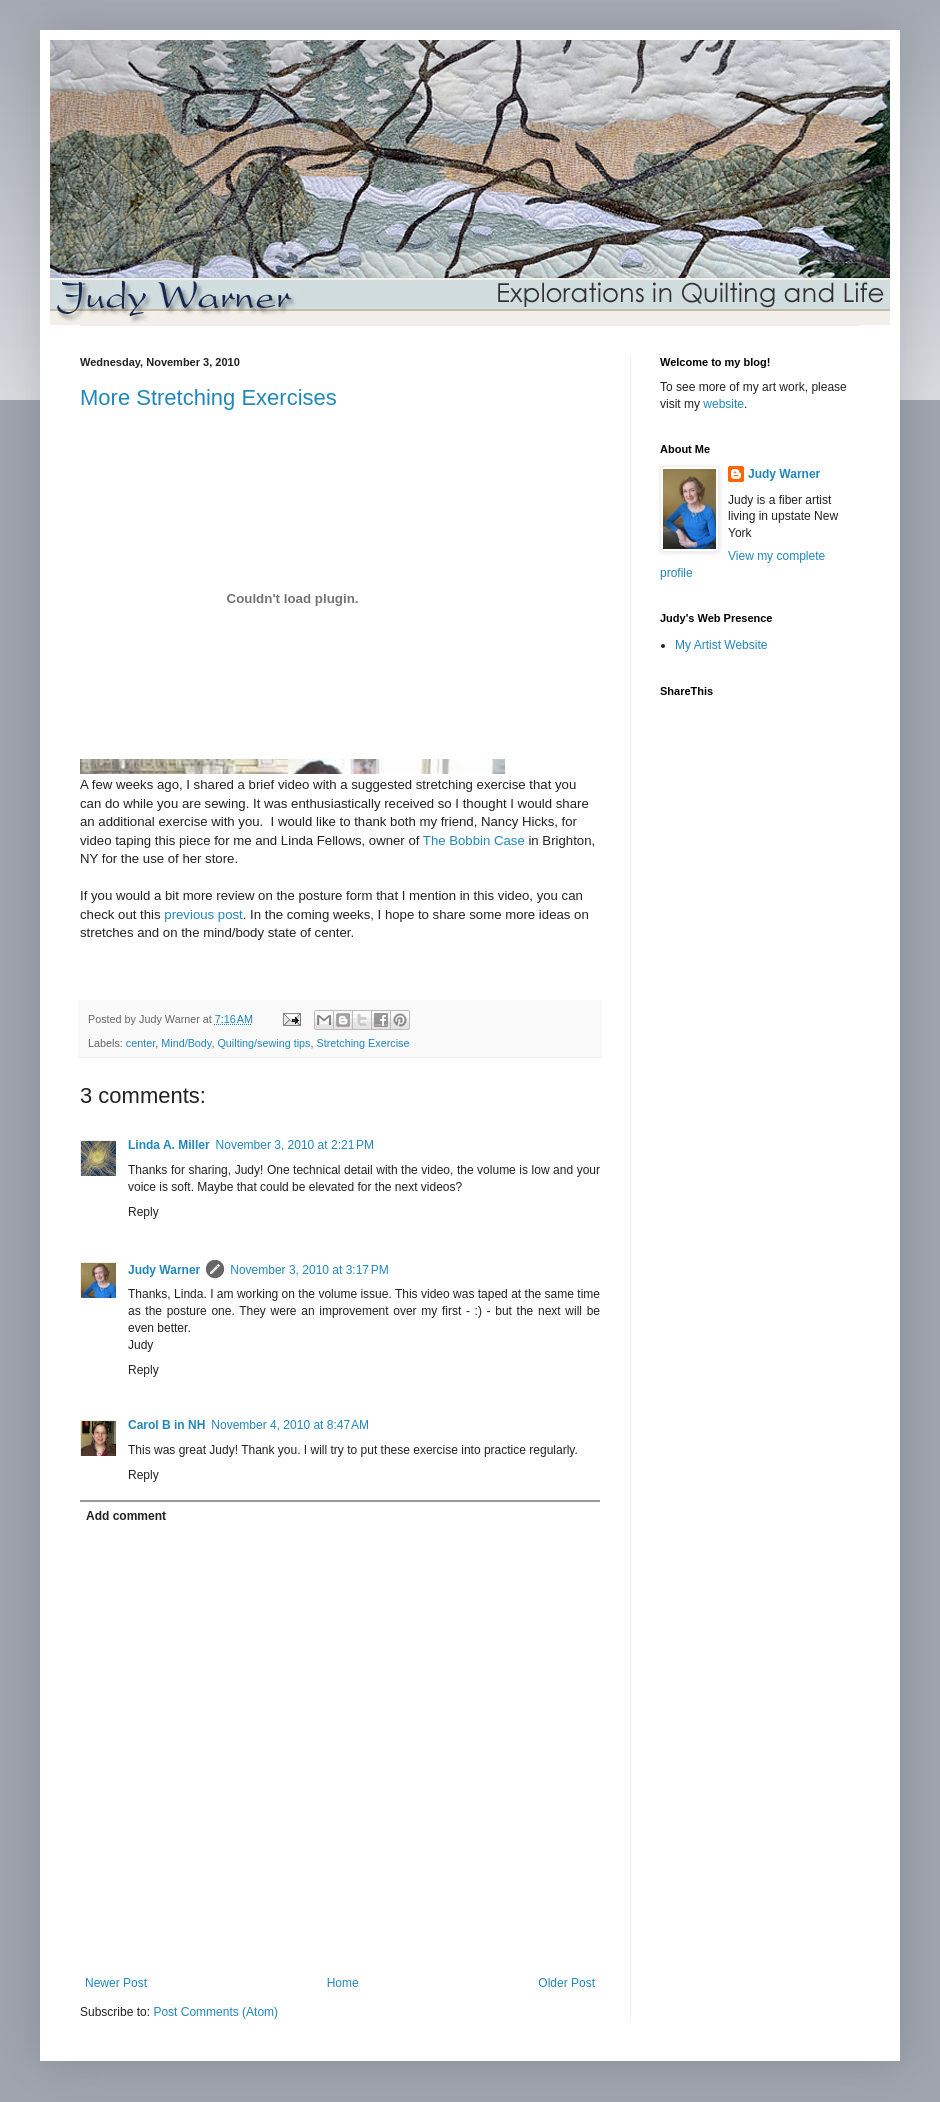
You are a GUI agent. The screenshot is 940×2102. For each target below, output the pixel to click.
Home (343, 1983)
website (723, 404)
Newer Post (116, 1983)
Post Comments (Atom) (215, 2012)
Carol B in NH (166, 1425)
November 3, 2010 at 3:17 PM (309, 1270)
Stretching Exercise (363, 1043)
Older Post (566, 1983)
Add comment (126, 1516)
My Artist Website (721, 645)
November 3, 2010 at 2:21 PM (295, 1145)
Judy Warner (164, 1270)
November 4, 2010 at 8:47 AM (290, 1425)
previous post (203, 914)
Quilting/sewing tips (263, 1043)
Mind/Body (186, 1043)
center (140, 1043)
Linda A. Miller (169, 1145)
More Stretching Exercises (208, 397)
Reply (143, 1212)
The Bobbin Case (474, 840)
